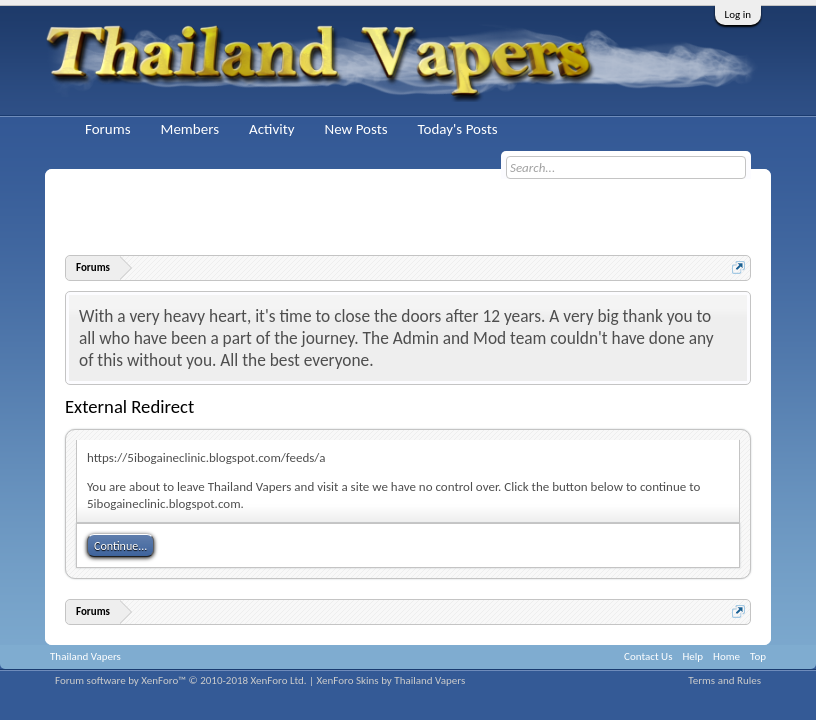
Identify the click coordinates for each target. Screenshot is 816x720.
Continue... (120, 546)
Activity (271, 129)
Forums (108, 129)
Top (758, 656)
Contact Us (648, 656)
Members (190, 129)
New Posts (355, 129)
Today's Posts (458, 129)
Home (726, 656)
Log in (738, 14)
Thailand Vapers (85, 656)
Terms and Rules (724, 680)
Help (692, 656)
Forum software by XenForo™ (181, 680)
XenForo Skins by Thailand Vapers (391, 680)
